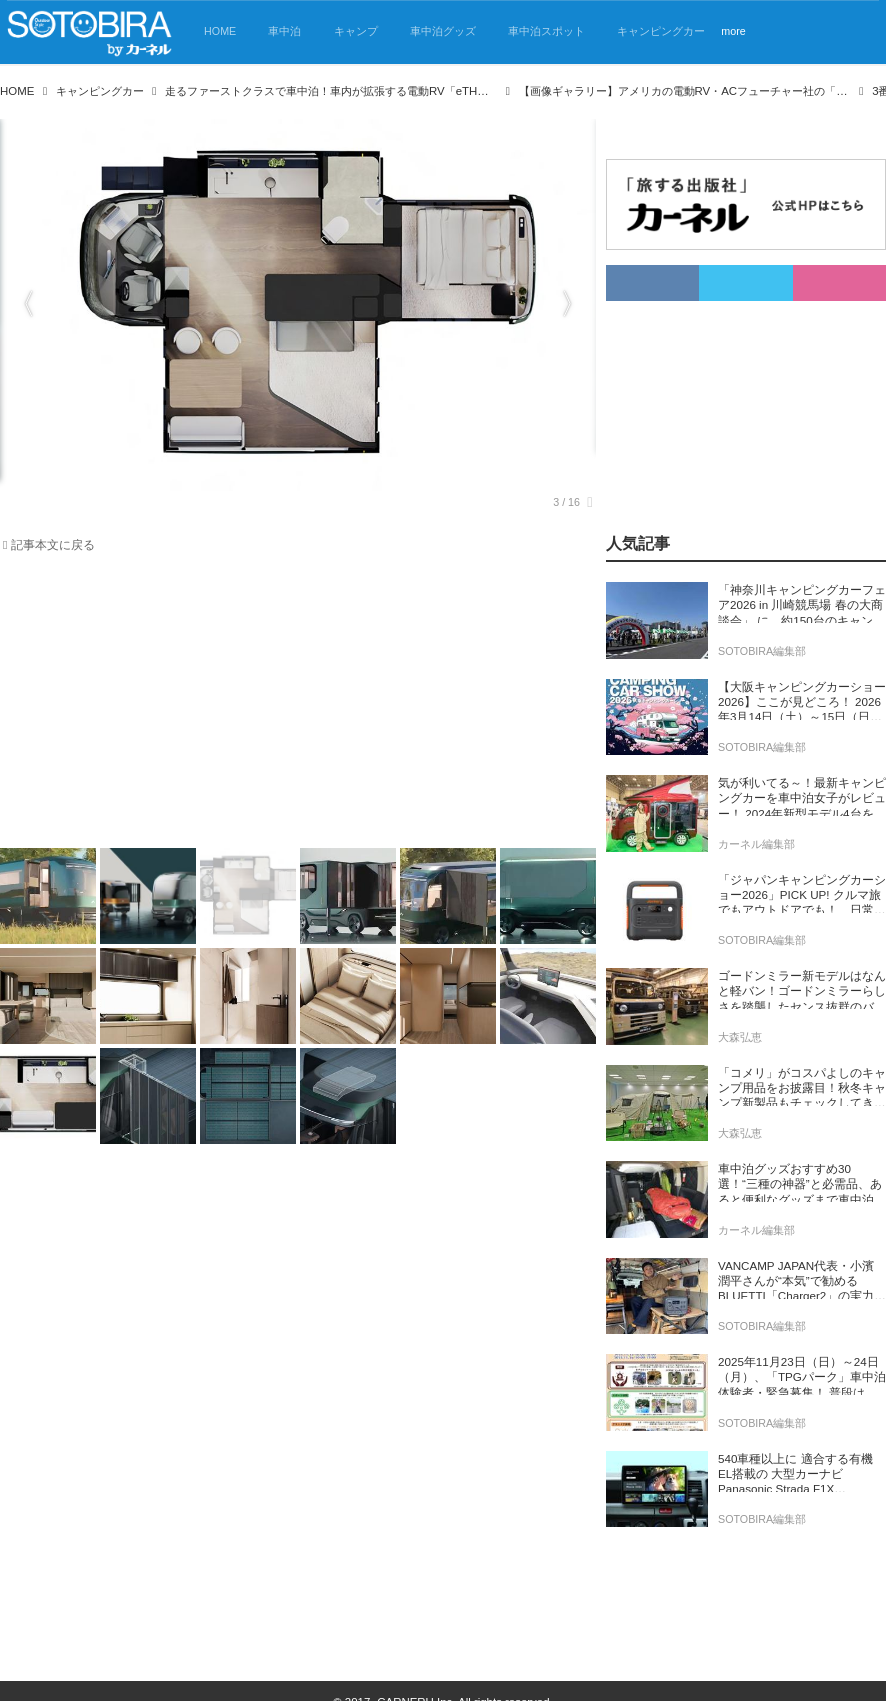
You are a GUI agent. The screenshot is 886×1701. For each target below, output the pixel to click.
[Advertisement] (286, 705)
